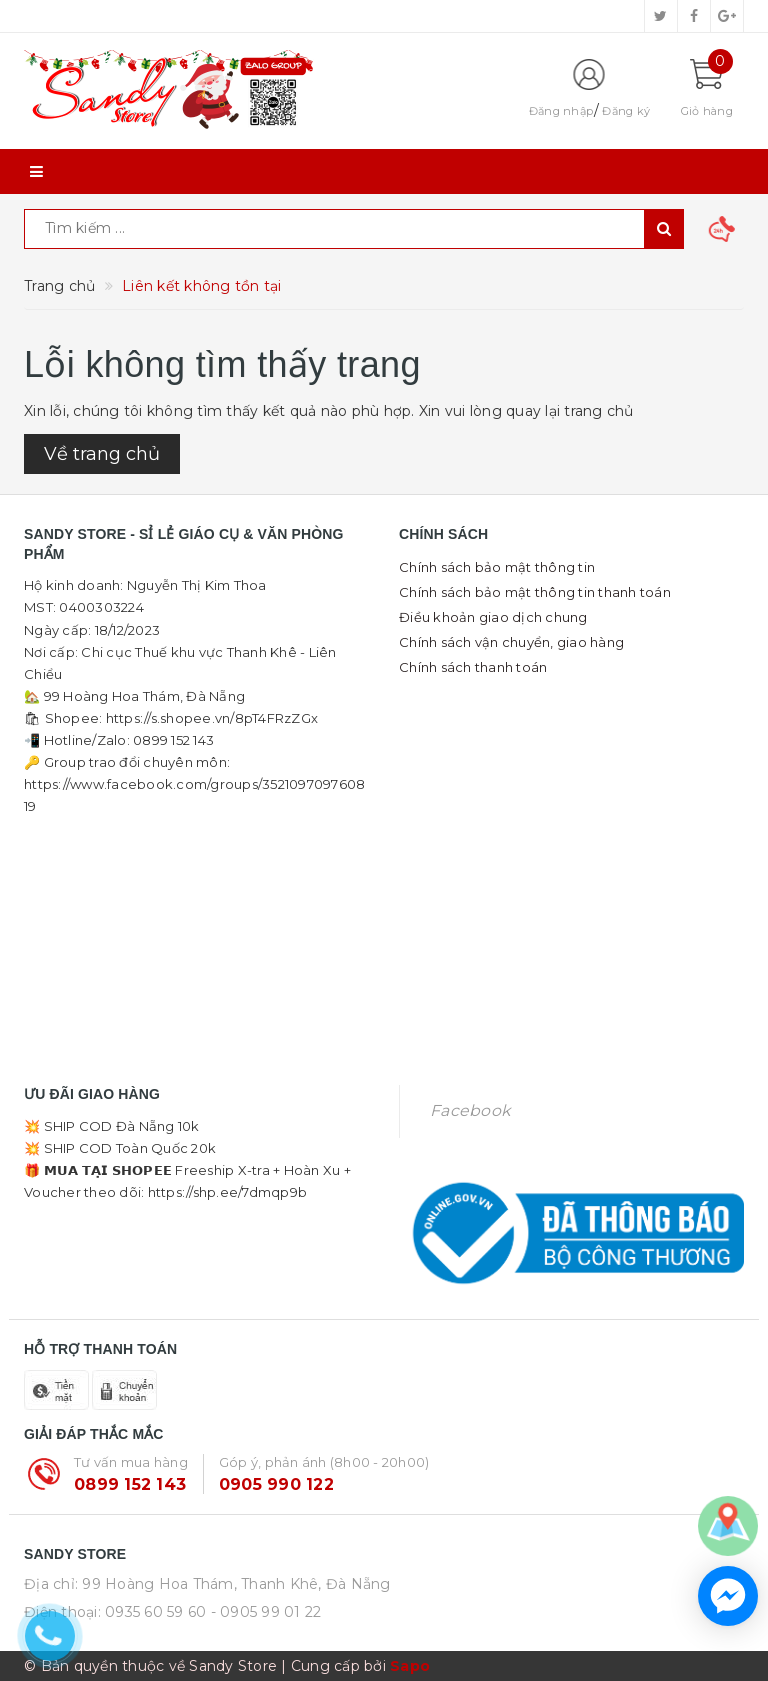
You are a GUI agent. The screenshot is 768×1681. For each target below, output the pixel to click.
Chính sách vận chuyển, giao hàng (511, 642)
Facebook (470, 1110)
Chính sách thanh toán (473, 667)
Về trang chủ (102, 454)
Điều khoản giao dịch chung (493, 617)
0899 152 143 (130, 1484)
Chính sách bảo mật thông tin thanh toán (535, 592)
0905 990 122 (276, 1484)
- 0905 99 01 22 (266, 1612)
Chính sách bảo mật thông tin (497, 567)
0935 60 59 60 (155, 1612)
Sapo (410, 1666)
